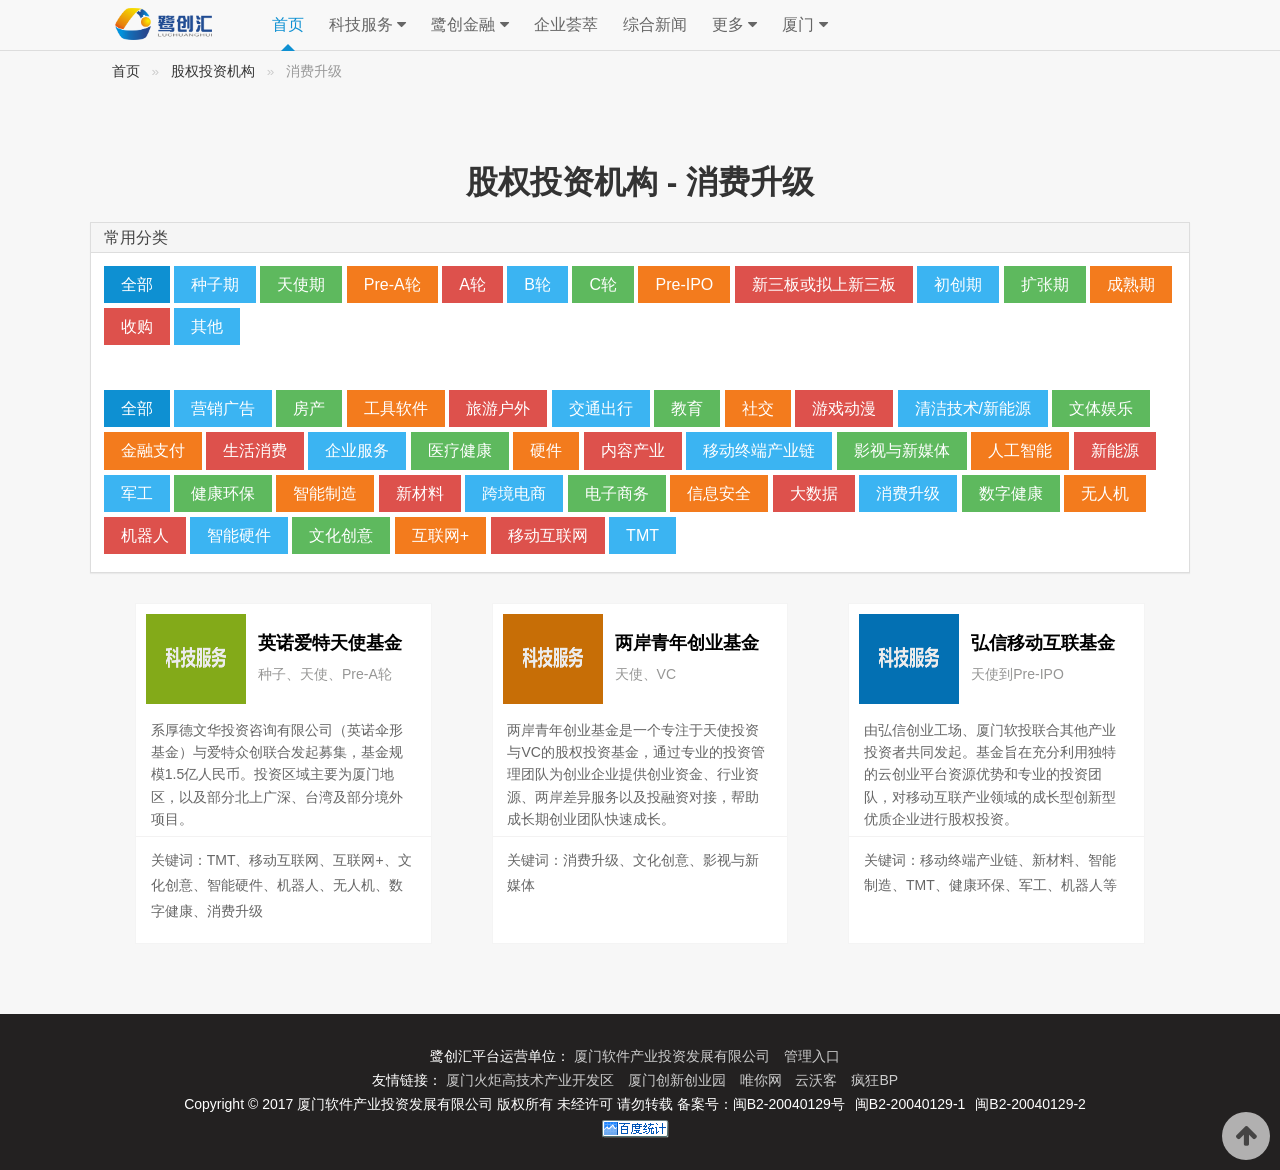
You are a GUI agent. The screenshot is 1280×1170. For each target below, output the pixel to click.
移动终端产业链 (759, 450)
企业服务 (357, 450)
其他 (207, 326)
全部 (137, 284)
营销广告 (223, 408)
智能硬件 (239, 535)
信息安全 (719, 493)
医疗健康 (460, 450)
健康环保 (223, 493)
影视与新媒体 (902, 450)
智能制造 (325, 493)
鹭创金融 (469, 25)
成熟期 (1131, 284)
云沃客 (818, 1080)
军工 (137, 493)
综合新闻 (655, 24)
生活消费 (255, 450)
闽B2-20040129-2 (1030, 1104)
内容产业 (633, 450)
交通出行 (601, 408)
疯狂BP (874, 1080)
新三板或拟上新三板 (824, 284)
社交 (758, 408)
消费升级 (908, 493)
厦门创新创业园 (679, 1080)
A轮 (472, 284)
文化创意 (341, 535)
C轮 (603, 284)
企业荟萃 (566, 24)
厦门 (804, 25)
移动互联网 (548, 535)
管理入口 (812, 1056)
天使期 (301, 284)
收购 (137, 326)
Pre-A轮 (392, 284)
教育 (687, 408)
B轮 (537, 284)
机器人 (145, 535)
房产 (309, 408)
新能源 (1115, 450)
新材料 (420, 493)
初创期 (958, 284)
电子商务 (617, 493)
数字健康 (1011, 493)
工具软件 (396, 408)
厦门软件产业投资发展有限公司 (674, 1056)
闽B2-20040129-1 (910, 1104)
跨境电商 (514, 493)
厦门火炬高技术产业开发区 (532, 1080)
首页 (288, 24)
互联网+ (440, 535)
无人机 (1105, 493)
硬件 (546, 450)
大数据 (814, 493)
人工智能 (1020, 450)
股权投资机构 (213, 71)
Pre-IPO (684, 284)
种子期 (215, 284)
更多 (734, 25)
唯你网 (763, 1080)
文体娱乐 (1101, 408)
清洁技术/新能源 (973, 408)
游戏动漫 (844, 408)
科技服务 (367, 25)
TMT (642, 535)
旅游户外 (498, 408)
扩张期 (1045, 284)
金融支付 (153, 450)
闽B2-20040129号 (789, 1104)
